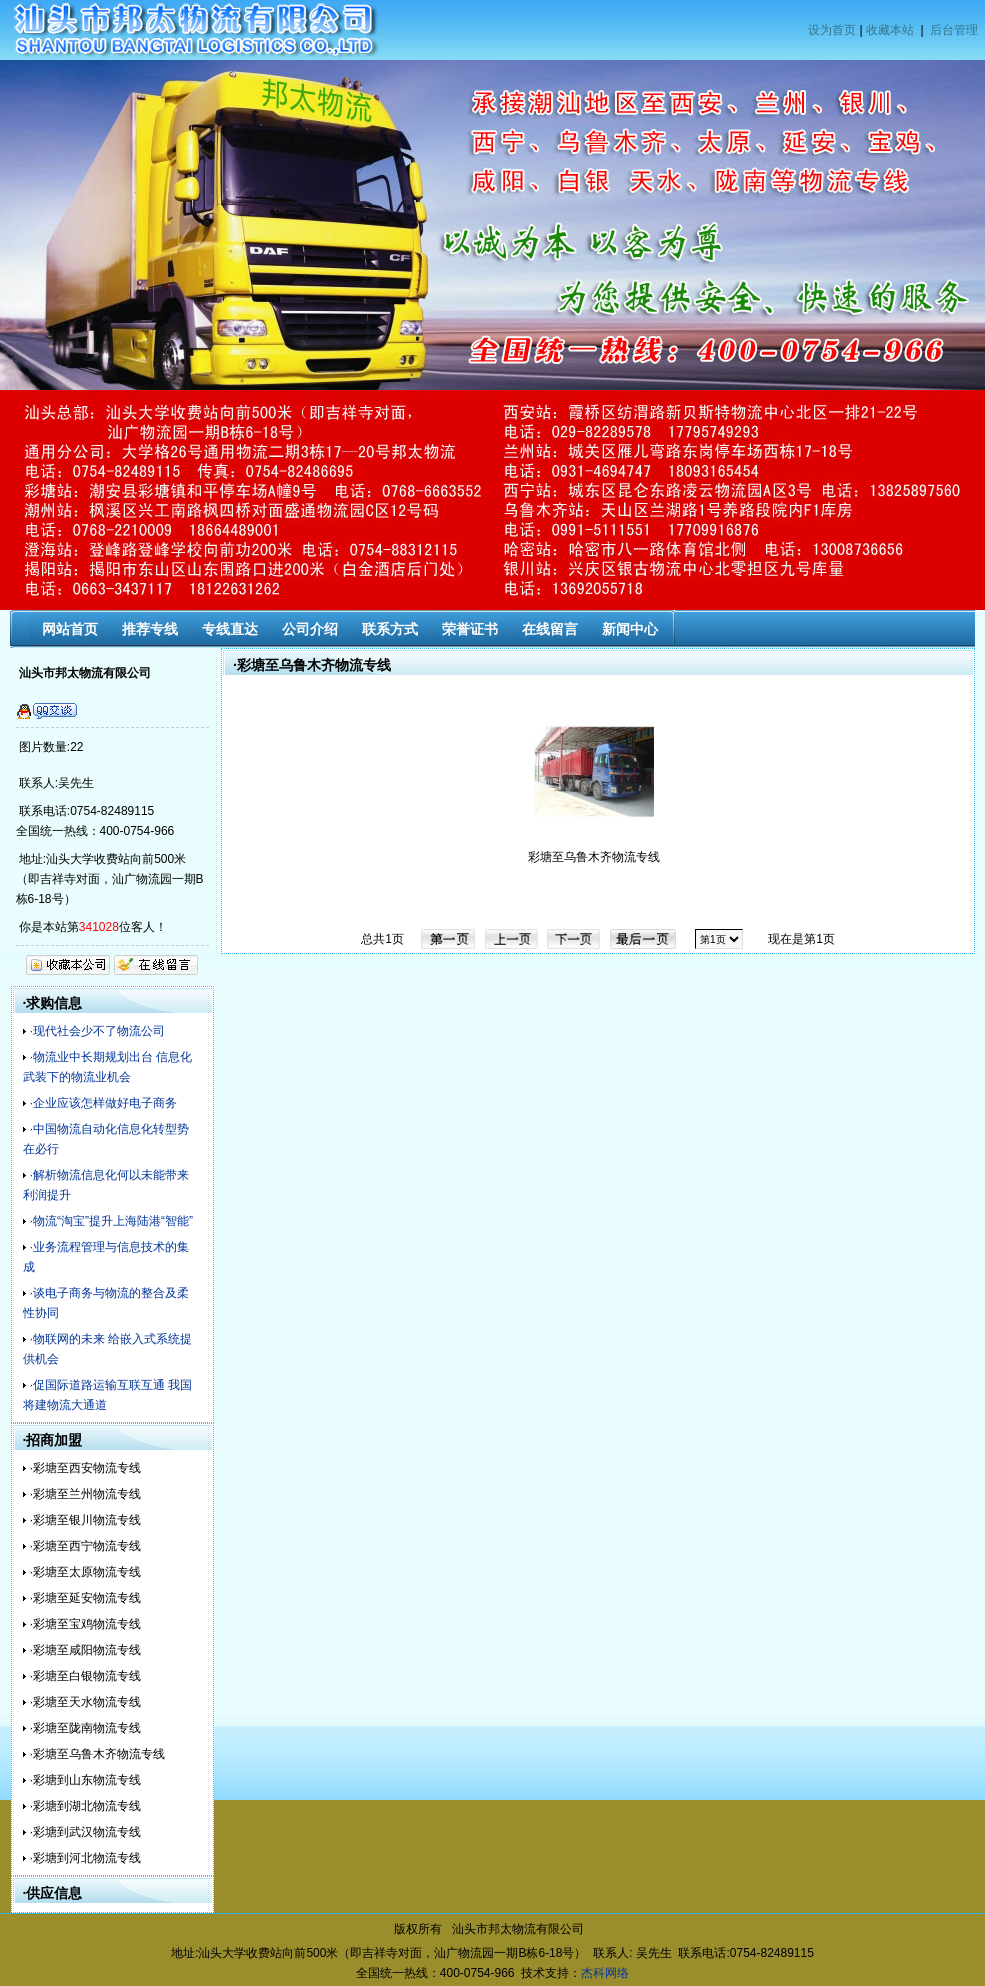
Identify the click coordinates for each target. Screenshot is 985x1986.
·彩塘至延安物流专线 (85, 1598)
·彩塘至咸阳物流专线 (85, 1650)
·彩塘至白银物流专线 (85, 1676)
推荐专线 (150, 629)
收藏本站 (890, 30)
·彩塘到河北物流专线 (85, 1858)
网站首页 (70, 629)
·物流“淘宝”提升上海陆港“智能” (111, 1221)
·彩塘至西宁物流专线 (85, 1546)
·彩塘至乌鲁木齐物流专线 (97, 1754)
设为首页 (832, 30)
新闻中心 (630, 629)
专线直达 (230, 629)
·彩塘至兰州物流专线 (85, 1494)
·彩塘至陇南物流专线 (85, 1728)
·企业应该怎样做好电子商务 (103, 1103)
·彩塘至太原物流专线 (85, 1572)
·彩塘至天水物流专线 (85, 1702)
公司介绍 (310, 629)
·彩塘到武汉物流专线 (85, 1832)
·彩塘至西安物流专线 (85, 1468)
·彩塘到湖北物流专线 (85, 1806)
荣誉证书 (470, 629)
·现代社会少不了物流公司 (97, 1031)
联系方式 (390, 629)
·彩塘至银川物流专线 (85, 1520)
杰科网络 (605, 1973)
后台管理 (954, 30)
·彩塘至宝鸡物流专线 (85, 1624)
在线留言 (550, 629)
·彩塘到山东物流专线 (85, 1780)
